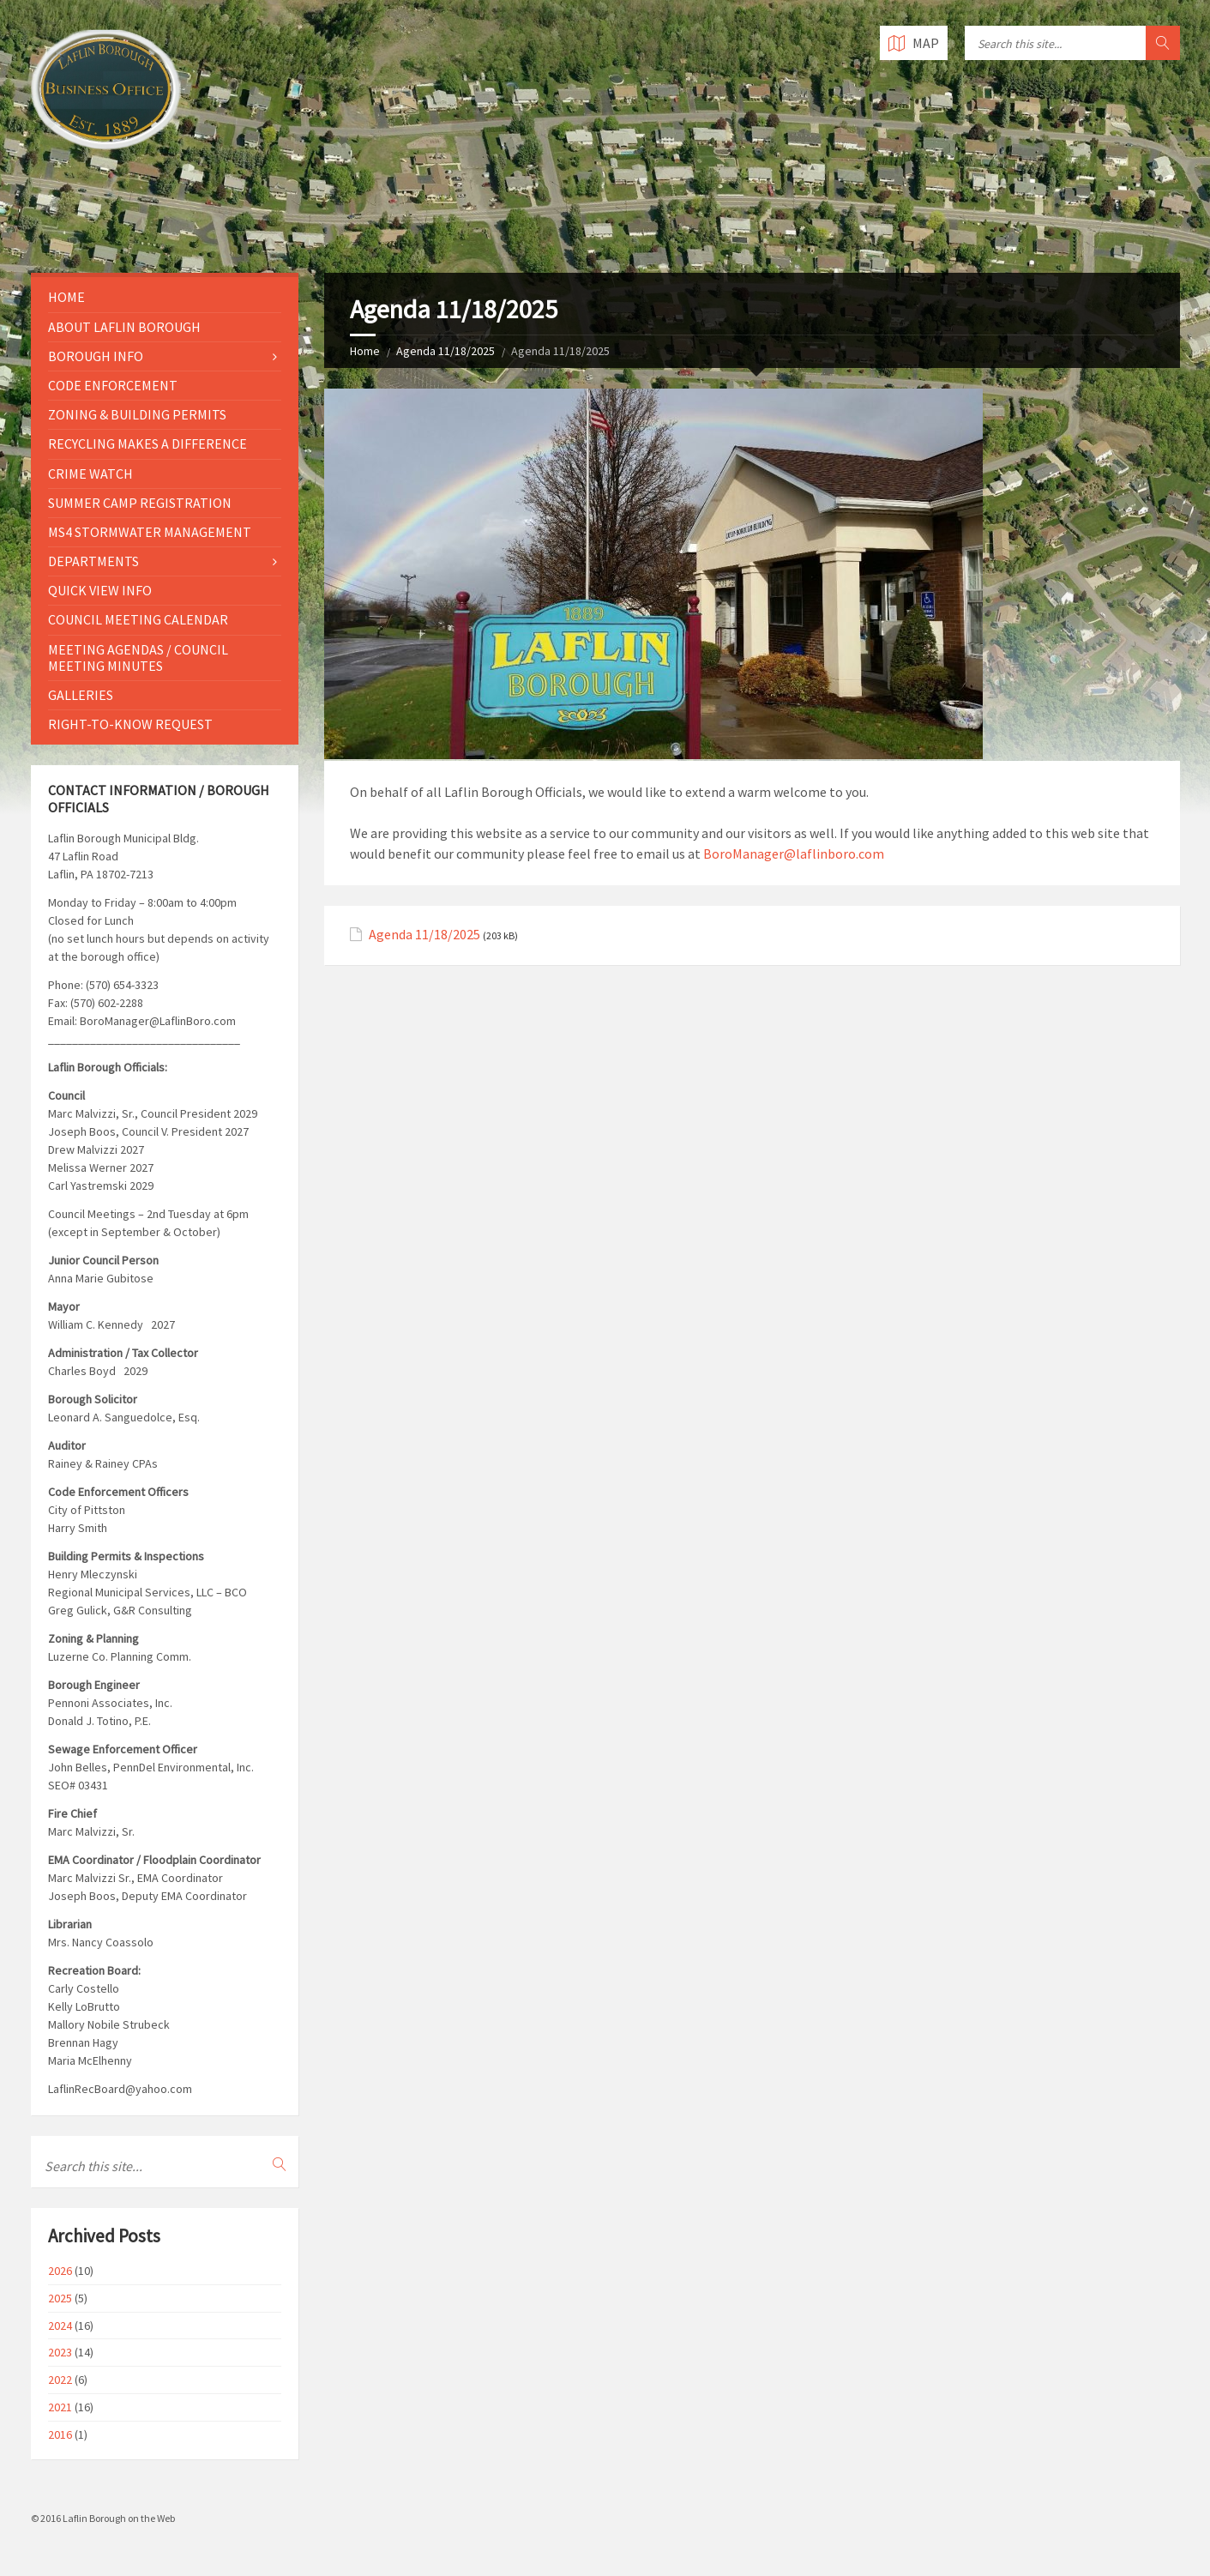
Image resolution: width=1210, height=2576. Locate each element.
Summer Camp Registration (140, 502)
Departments (93, 561)
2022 (60, 2379)
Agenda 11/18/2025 (445, 351)
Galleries (80, 694)
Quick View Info (100, 590)
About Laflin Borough (124, 326)
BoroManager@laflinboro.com (793, 853)
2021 (60, 2407)
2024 (60, 2325)
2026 (60, 2270)
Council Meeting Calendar (138, 619)
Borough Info (95, 356)
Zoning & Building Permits (137, 414)
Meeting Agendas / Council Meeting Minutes (138, 657)
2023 (60, 2352)
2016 (60, 2434)
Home (365, 351)
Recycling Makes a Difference (147, 443)
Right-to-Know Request (130, 724)
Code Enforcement (113, 385)
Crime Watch (90, 473)
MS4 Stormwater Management (149, 531)
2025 (60, 2298)
